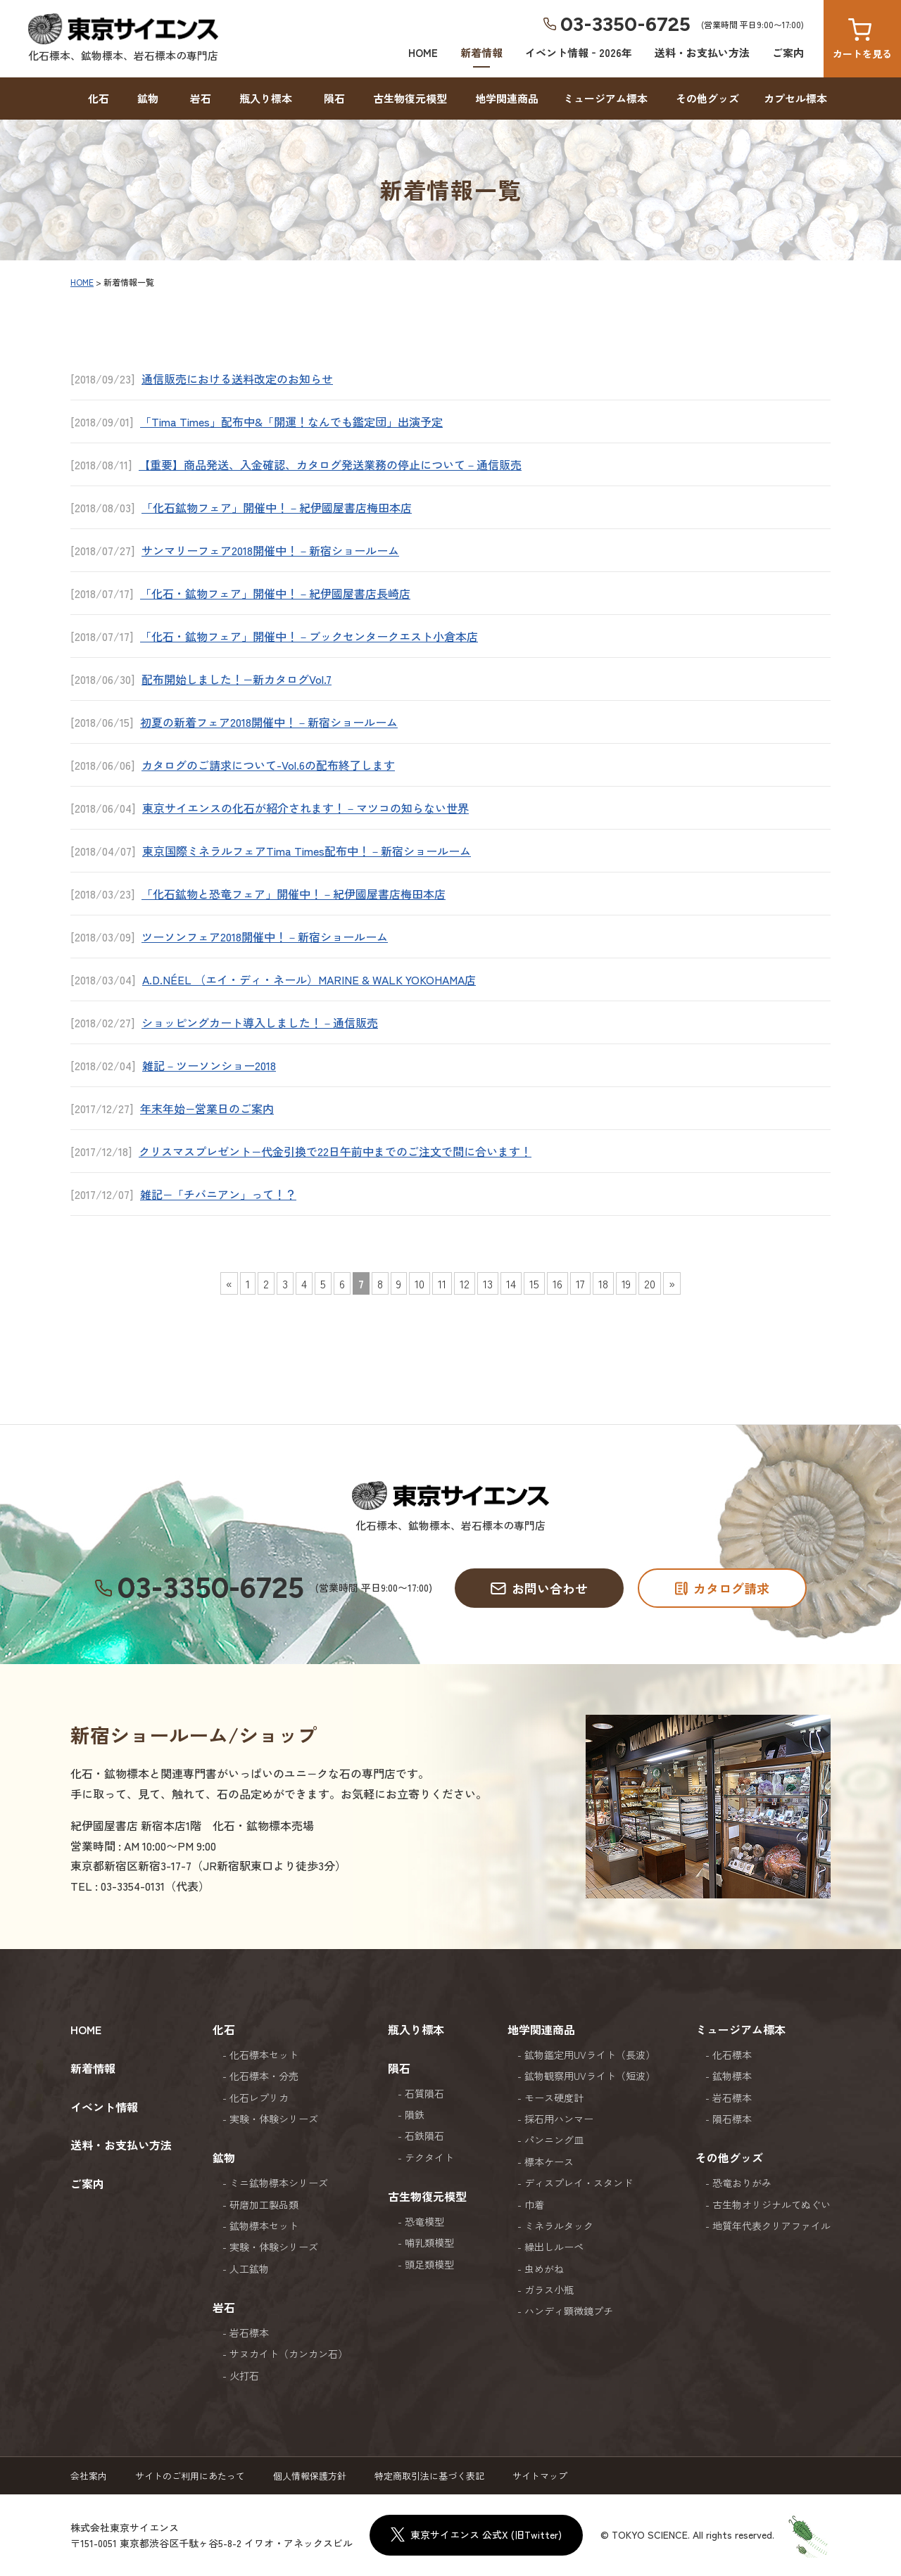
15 (534, 1283)
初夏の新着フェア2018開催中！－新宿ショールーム (269, 721)
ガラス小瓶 (549, 2290)
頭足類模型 (429, 2264)
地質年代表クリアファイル (771, 2226)
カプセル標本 (795, 98)
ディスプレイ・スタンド (578, 2183)
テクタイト (429, 2157)
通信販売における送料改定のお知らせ (237, 378)
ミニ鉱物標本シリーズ (278, 2183)
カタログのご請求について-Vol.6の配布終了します (268, 764)
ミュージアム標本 (605, 98)
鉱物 (147, 98)
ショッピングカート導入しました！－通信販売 (259, 1022)
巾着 (534, 2204)
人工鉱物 (249, 2268)
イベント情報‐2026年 (578, 52)
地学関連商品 (506, 98)
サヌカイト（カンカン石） (288, 2354)
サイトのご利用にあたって (190, 2475)
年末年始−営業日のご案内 (207, 1108)
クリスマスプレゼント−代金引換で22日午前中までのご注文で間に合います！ (335, 1151)
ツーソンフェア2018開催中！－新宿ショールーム (264, 936)
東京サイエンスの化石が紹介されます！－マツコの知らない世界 (305, 807)
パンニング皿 (554, 2140)
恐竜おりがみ (741, 2183)
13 (488, 1283)
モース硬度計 (554, 2097)
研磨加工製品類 (263, 2204)
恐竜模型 (424, 2221)
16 (557, 1283)
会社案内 (88, 2475)
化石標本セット (263, 2055)
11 (442, 1283)
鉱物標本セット (263, 2226)
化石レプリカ (259, 2097)
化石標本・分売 (263, 2076)
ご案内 (788, 52)
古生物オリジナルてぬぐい (771, 2204)
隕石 (334, 98)
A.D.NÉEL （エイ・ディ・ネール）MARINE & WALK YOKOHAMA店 (309, 979)
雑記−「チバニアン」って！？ (218, 1194)
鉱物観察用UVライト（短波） (589, 2076)
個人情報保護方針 (309, 2475)
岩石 (200, 98)
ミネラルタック (558, 2226)
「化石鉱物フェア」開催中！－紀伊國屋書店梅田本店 (276, 507)
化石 (98, 98)
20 (649, 1283)
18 (603, 1283)
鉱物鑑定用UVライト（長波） (589, 2055)
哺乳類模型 (429, 2242)
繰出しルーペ (554, 2247)
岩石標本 (249, 2333)
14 (511, 1283)
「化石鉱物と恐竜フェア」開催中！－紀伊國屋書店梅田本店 (293, 893)
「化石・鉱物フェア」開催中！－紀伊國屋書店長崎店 (275, 593)
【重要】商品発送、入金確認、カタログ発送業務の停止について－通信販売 (330, 464)
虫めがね (544, 2268)
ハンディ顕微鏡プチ (568, 2311)
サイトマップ (539, 2475)
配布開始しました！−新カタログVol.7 (236, 679)
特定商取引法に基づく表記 (429, 2475)
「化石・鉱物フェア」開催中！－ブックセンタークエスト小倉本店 (309, 636)
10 (419, 1283)
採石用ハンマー (558, 2119)
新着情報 (481, 52)
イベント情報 (104, 2106)
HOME (423, 52)
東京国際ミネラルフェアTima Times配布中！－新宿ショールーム (306, 850)
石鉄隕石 (424, 2135)
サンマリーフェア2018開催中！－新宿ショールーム (270, 550)
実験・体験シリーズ (273, 2119)
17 (580, 1283)
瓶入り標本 (265, 98)
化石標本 (732, 2055)
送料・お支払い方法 (702, 52)
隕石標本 (732, 2119)
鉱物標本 (732, 2076)
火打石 (244, 2375)
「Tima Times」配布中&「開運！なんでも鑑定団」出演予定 (291, 421)
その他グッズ (707, 98)
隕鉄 (414, 2114)
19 (626, 1283)
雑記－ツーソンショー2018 (209, 1065)
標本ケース (549, 2162)
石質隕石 (424, 2093)
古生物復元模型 (410, 98)
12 (465, 1283)
